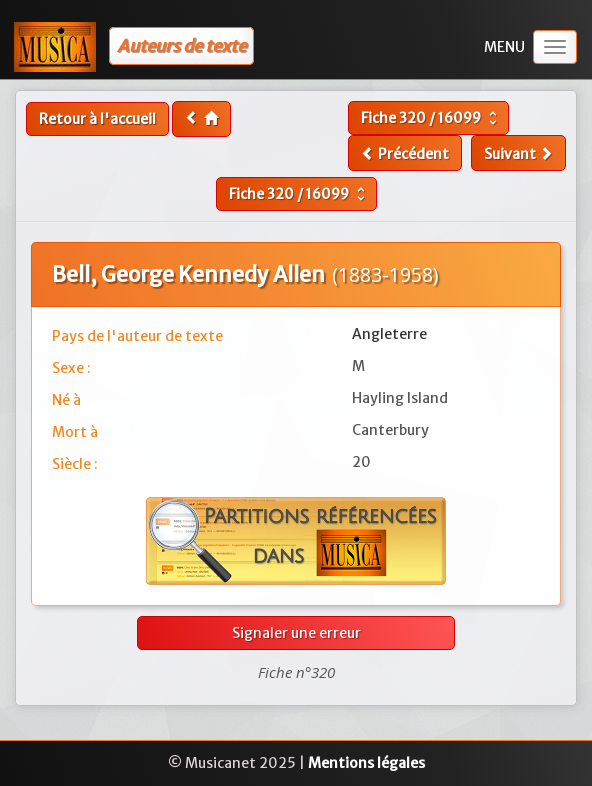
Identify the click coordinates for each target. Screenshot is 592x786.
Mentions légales (366, 763)
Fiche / (431, 118)
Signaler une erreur (296, 633)
